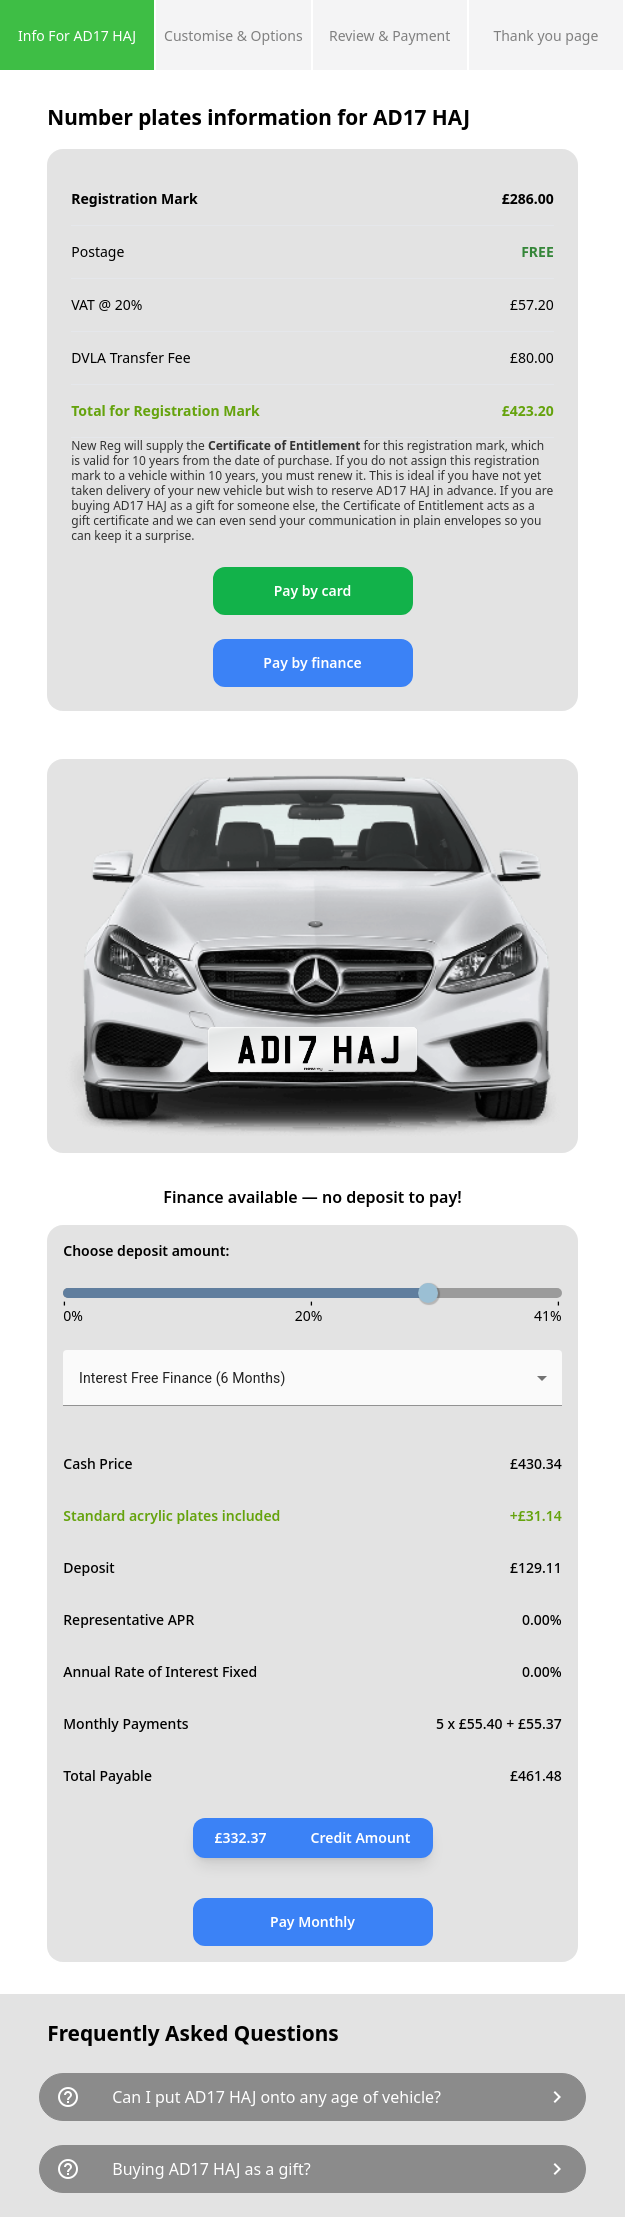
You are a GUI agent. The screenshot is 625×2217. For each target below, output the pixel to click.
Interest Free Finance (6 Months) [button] (182, 1378)
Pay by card (313, 590)
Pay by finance (312, 662)
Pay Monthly (312, 1921)
